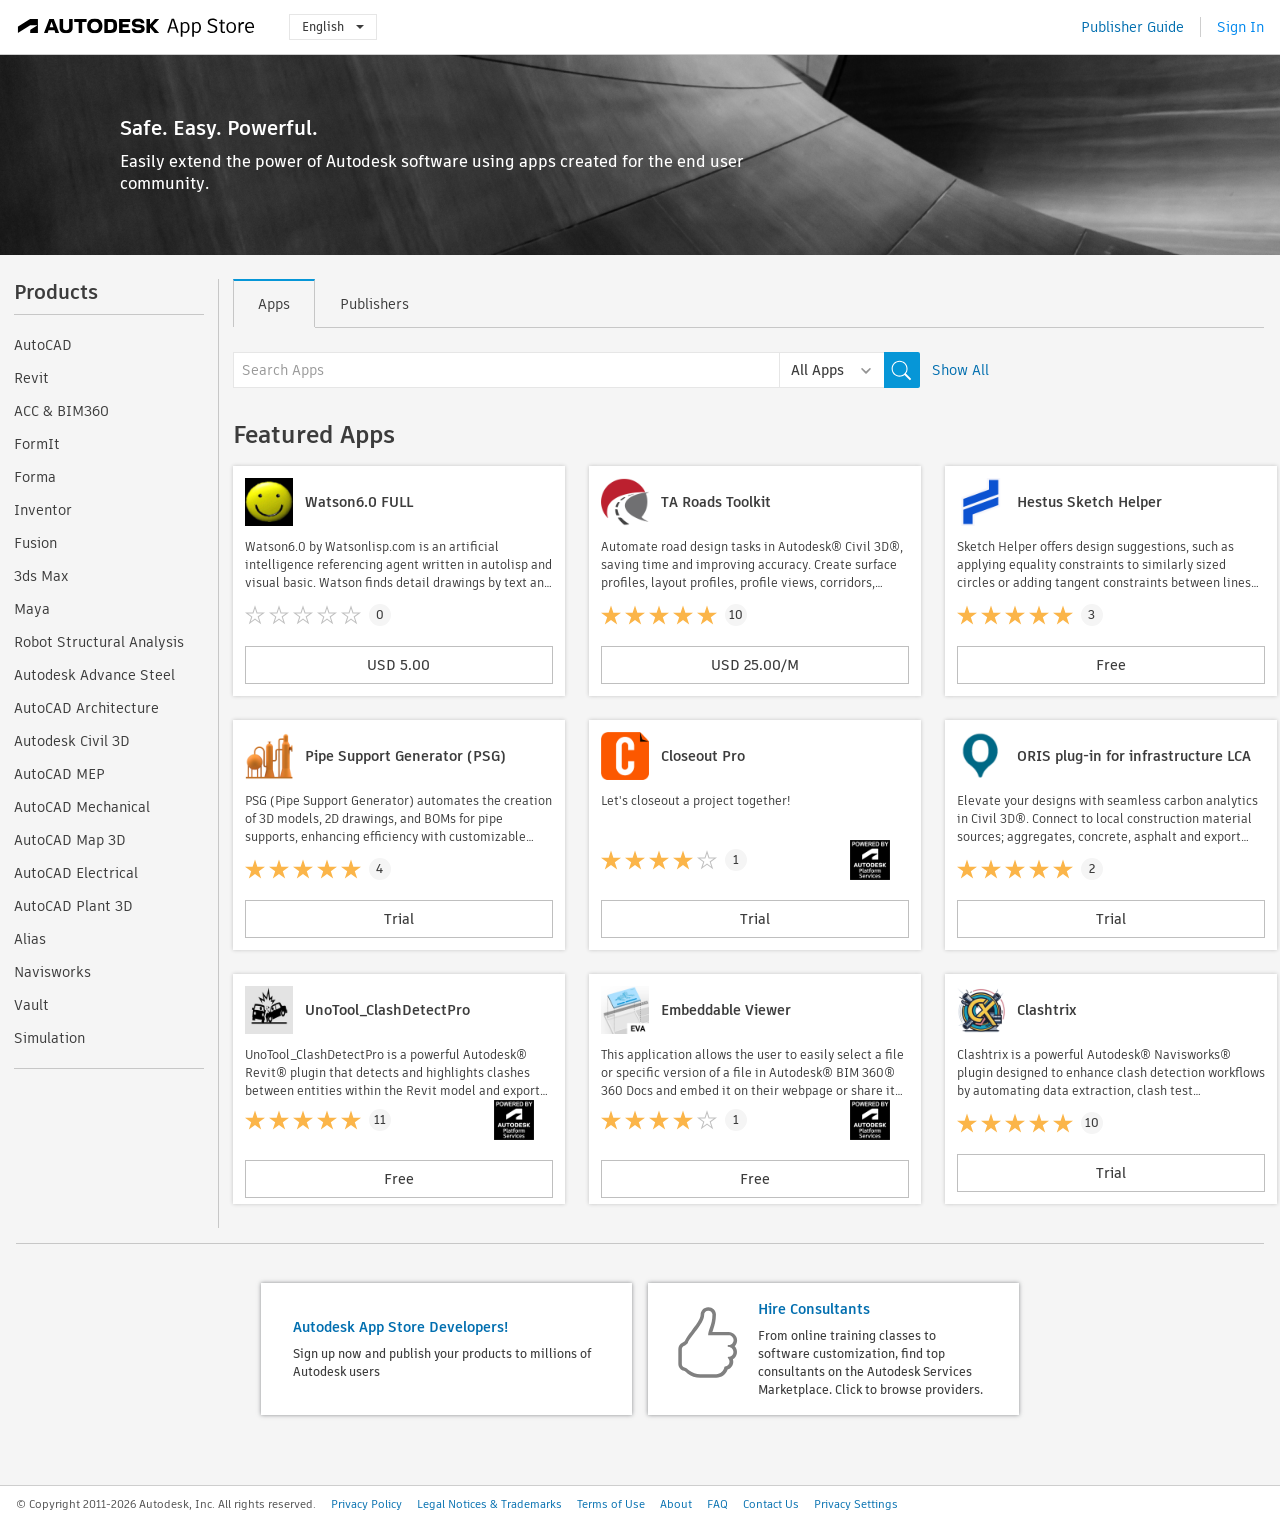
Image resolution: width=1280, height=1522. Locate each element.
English (333, 26)
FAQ (717, 1504)
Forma (35, 477)
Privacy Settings (856, 1504)
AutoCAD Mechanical (82, 807)
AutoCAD (43, 345)
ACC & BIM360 (61, 411)
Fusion (35, 543)
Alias (30, 939)
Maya (32, 609)
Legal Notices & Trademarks (489, 1504)
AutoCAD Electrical (76, 873)
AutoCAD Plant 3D (73, 906)
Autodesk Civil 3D (72, 741)
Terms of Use (611, 1504)
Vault (31, 1005)
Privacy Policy (366, 1504)
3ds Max (41, 576)
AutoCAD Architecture (86, 708)
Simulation (49, 1038)
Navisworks (52, 972)
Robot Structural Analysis (99, 642)
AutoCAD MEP (59, 774)
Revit (31, 378)
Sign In (1240, 27)
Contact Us (771, 1504)
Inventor (43, 510)
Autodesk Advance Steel (94, 675)
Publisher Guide (1132, 27)
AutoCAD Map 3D (70, 840)
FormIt (37, 444)
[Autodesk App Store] (136, 27)
